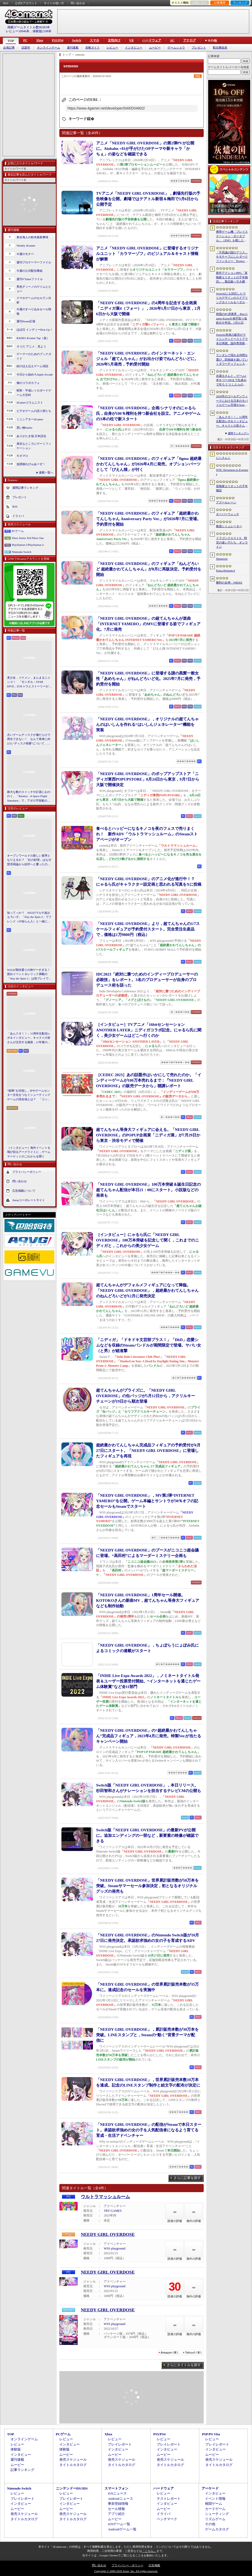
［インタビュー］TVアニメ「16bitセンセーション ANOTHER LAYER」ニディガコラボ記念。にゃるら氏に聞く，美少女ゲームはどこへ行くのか (148, 1030)
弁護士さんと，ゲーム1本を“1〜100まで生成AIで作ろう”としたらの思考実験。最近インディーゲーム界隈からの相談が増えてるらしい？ (232, 380)
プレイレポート (120, 2444)
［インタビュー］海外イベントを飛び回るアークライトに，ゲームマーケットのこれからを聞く (28, 1152)
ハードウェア (151, 40)
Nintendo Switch (21, 551)
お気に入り (199, 2)
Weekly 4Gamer (26, 245)
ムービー (155, 47)
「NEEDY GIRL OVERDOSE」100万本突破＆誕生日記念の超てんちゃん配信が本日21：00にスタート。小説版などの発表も (148, 1189)
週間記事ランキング (25, 487)
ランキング (240, 2)
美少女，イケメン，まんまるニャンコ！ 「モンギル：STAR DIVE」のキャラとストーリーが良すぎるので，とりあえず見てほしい (29, 682)
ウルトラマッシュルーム (105, 2196)
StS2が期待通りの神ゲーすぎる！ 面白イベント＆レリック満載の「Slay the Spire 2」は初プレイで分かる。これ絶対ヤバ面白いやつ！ (29, 974)
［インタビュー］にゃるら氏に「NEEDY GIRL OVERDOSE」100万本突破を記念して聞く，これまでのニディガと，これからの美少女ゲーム (147, 1240)
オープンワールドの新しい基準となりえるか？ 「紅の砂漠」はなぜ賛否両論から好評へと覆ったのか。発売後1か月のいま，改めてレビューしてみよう (29, 860)
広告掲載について (23, 1190)
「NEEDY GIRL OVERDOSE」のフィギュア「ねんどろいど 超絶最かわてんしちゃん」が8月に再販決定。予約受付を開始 (148, 569)
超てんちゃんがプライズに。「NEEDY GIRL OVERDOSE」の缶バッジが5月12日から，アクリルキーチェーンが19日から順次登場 (145, 1395)
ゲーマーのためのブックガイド (34, 356)
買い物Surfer (25, 427)
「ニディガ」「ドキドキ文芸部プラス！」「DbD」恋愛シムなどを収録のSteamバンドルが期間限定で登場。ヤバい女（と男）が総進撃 (148, 1345)
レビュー (112, 47)
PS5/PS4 (57, 40)
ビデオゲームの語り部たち (34, 410)
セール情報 (116, 2509)
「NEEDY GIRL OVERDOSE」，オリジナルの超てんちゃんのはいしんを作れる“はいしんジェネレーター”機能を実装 (147, 724)
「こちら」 (149, 2550)
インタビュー (133, 47)
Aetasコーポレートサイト (28, 1200)
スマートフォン (116, 2488)
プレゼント (199, 47)
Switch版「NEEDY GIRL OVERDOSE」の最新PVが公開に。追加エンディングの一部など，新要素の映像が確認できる (147, 1835)
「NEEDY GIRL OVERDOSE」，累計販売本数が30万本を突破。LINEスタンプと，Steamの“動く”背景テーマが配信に (147, 2035)
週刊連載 (72, 47)
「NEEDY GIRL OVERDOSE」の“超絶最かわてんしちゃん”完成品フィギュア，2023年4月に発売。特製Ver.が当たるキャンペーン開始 (148, 1736)
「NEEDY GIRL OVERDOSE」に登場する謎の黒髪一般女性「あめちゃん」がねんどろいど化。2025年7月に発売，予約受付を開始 (148, 678)
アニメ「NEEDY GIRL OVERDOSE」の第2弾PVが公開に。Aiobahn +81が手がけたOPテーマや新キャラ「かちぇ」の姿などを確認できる (145, 148)
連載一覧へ (46, 472)
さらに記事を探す (187, 2178)
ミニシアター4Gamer (30, 419)
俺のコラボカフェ (28, 382)
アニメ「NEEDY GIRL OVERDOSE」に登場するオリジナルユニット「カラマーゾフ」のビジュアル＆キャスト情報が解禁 (147, 253)
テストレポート (169, 2499)
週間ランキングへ (238, 433)
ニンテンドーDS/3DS (72, 2488)
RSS (5, 3)
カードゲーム (215, 2509)
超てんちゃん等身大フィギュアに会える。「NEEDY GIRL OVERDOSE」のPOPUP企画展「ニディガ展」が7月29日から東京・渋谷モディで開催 (148, 1135)
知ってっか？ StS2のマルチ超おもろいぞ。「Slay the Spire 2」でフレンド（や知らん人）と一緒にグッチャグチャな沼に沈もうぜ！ (29, 917)
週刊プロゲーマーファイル (34, 262)
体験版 (15, 2449)
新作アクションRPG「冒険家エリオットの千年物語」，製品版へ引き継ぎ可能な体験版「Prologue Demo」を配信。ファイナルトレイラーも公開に (232, 277)
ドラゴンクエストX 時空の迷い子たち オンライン (232, 542)
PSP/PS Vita (211, 2434)
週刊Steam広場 (26, 321)
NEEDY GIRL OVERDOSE (108, 2234)
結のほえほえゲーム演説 (32, 366)
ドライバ (18, 516)
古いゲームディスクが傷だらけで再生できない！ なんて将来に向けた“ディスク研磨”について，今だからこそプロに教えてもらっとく (28, 739)
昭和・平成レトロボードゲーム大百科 (34, 392)
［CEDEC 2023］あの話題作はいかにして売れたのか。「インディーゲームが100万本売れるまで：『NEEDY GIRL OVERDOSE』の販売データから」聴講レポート (148, 1080)
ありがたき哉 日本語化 (31, 436)
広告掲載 (154, 2565)
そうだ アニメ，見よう (31, 346)
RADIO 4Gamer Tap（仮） (33, 338)
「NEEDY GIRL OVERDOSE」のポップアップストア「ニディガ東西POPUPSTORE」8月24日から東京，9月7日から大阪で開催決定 (147, 779)
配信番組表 (220, 47)
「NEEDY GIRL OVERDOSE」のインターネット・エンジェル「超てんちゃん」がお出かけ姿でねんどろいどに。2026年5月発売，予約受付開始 (147, 358)
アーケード (210, 2488)
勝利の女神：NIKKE (229, 582)
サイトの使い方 (54, 3)
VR (131, 40)
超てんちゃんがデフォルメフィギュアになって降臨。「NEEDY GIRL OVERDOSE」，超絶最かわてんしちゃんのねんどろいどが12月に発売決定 (147, 1290)
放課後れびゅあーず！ (31, 464)
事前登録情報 (118, 2504)
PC (25, 40)
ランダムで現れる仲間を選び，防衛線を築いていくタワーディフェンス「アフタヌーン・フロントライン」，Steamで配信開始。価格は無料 (232, 359)
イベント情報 (215, 2499)
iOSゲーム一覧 (119, 2524)
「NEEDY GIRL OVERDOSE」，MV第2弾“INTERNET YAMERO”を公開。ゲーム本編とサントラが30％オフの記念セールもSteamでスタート (147, 1500)
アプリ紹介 (116, 2514)
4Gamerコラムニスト (30, 402)
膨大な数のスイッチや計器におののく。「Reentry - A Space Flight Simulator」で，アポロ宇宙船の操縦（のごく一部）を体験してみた (28, 796)
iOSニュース (117, 2493)
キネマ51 (22, 455)
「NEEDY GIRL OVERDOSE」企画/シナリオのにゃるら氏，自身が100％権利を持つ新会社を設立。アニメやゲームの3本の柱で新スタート (148, 413)
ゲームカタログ (217, 2529)
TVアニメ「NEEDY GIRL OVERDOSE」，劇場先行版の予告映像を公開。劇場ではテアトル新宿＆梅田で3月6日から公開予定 (148, 198)
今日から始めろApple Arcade (35, 374)
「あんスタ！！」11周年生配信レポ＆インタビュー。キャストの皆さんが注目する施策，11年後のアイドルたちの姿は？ (28, 1038)
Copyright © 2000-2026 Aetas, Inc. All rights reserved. (126, 2571)
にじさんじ (223, 457)
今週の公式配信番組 (30, 270)
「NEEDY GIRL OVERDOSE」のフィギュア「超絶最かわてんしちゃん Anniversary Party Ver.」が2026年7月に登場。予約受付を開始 (148, 518)
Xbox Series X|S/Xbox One (28, 538)
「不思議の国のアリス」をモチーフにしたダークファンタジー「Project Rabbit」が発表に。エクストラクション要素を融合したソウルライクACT (232, 257)
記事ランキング (22, 2470)
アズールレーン (226, 502)
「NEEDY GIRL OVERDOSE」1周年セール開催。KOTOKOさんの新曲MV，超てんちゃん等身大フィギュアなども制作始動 (147, 1600)
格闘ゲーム (213, 2504)
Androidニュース (120, 2499)
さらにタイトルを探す (184, 2365)
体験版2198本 (42, 31)
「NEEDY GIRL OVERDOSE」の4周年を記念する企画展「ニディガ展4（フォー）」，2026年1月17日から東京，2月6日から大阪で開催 (148, 308)
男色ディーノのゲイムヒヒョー (34, 289)
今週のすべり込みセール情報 (34, 311)
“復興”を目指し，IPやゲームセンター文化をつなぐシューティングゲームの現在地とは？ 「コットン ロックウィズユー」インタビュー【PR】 (29, 1095)
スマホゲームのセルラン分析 (34, 300)
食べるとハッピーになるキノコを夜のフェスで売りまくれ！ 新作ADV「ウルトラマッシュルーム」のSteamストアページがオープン (147, 834)
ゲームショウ (176, 47)
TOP (11, 41)
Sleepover (222, 558)
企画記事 (9, 47)
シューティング (217, 2514)
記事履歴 (219, 2)
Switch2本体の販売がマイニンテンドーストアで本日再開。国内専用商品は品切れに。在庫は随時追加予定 (232, 339)
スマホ (94, 40)
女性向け (114, 40)
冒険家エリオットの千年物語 (232, 488)
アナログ (189, 40)
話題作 (26, 47)
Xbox (39, 40)
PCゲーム (18, 530)
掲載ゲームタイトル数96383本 (28, 27)
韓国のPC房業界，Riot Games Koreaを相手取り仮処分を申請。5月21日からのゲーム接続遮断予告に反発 (232, 318)
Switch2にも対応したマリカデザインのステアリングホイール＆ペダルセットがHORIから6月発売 (232, 298)
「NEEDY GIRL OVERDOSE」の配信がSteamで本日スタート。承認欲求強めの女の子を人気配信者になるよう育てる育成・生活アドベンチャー (148, 2130)
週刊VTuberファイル (30, 279)
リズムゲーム (215, 2519)
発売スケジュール (73, 2459)
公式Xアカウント (26, 3)
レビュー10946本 (17, 31)
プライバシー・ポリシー (127, 2565)
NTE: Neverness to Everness (232, 472)
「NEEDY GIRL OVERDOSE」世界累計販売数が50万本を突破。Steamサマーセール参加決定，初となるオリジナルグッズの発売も (147, 1885)
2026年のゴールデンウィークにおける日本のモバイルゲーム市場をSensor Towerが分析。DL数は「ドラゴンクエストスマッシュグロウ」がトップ (232, 401)
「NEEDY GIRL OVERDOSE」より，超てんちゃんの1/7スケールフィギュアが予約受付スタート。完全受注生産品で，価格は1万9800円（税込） (148, 929)
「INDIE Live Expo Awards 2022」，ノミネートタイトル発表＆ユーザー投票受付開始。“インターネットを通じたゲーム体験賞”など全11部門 (148, 1681)
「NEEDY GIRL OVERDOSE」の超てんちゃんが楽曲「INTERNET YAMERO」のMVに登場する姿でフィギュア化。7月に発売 (148, 623)
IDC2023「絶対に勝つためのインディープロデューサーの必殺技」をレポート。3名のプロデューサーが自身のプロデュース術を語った (147, 979)
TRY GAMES (113, 2211)
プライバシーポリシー (26, 1171)
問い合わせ (78, 3)
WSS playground (114, 2248)
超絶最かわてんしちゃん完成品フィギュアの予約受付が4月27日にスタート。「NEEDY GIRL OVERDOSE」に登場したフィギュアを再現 (148, 1450)
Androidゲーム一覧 (122, 2529)
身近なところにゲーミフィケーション (34, 446)
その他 (210, 2524)
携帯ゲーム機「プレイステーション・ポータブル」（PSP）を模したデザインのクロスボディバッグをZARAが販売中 (232, 236)
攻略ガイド (92, 47)
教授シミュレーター (229, 526)
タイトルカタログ (73, 2465)
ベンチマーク (167, 2519)
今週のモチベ (25, 253)
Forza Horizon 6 (225, 570)
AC (172, 40)
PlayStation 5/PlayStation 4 (28, 544)
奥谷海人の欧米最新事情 (32, 237)
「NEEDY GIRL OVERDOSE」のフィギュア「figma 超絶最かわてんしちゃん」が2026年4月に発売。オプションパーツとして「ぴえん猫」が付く (149, 464)
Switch (76, 40)
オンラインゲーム (48, 47)
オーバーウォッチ (227, 514)
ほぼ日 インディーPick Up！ (35, 329)
